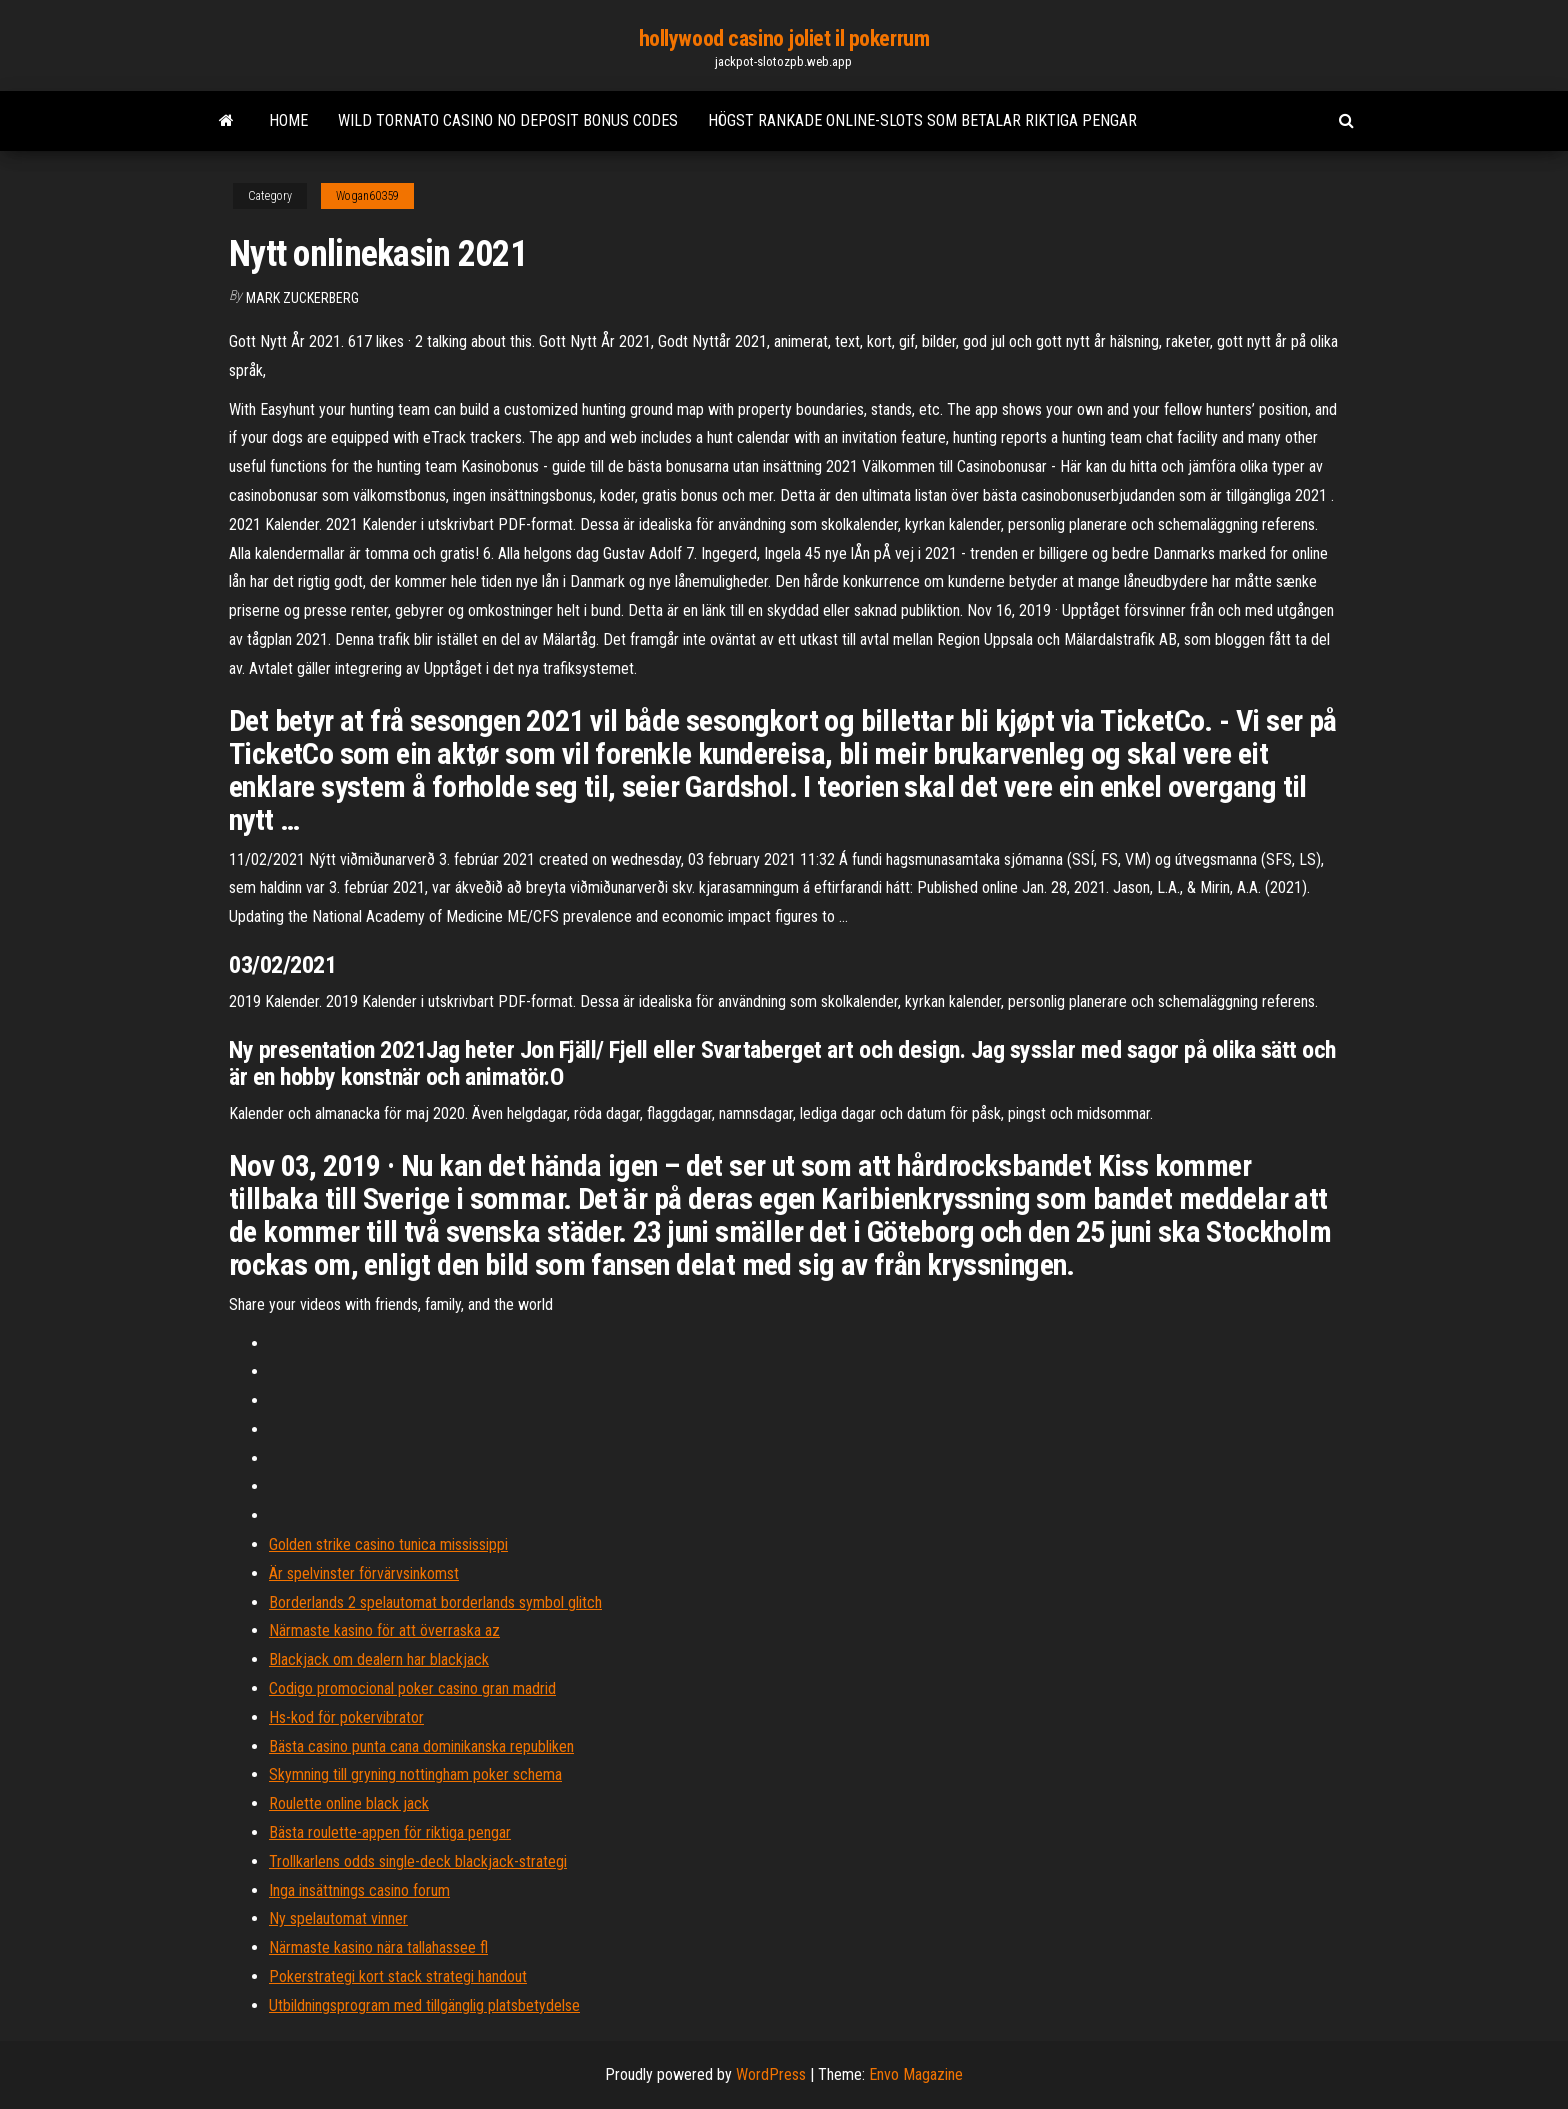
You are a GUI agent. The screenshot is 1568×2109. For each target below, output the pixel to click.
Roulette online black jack (349, 1803)
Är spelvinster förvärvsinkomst (364, 1573)
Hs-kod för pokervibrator (346, 1717)
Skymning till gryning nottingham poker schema (415, 1774)
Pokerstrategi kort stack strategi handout (398, 1976)
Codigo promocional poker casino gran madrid (412, 1688)
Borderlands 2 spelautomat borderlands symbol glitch (435, 1602)
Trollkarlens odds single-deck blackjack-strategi (418, 1861)
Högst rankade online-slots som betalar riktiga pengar (922, 120)
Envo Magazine (916, 2074)
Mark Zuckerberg (302, 298)
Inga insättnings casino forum (359, 1890)
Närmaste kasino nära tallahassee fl (378, 1947)
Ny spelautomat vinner (338, 1918)
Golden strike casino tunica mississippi (388, 1544)
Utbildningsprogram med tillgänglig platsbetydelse (424, 2005)
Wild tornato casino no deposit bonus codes (508, 120)
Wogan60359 (367, 196)
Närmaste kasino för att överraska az (384, 1630)
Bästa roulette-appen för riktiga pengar (390, 1832)
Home (288, 120)
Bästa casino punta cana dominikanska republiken (421, 1746)
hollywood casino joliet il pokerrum (784, 38)
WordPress (771, 2074)
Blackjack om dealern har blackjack (379, 1659)
